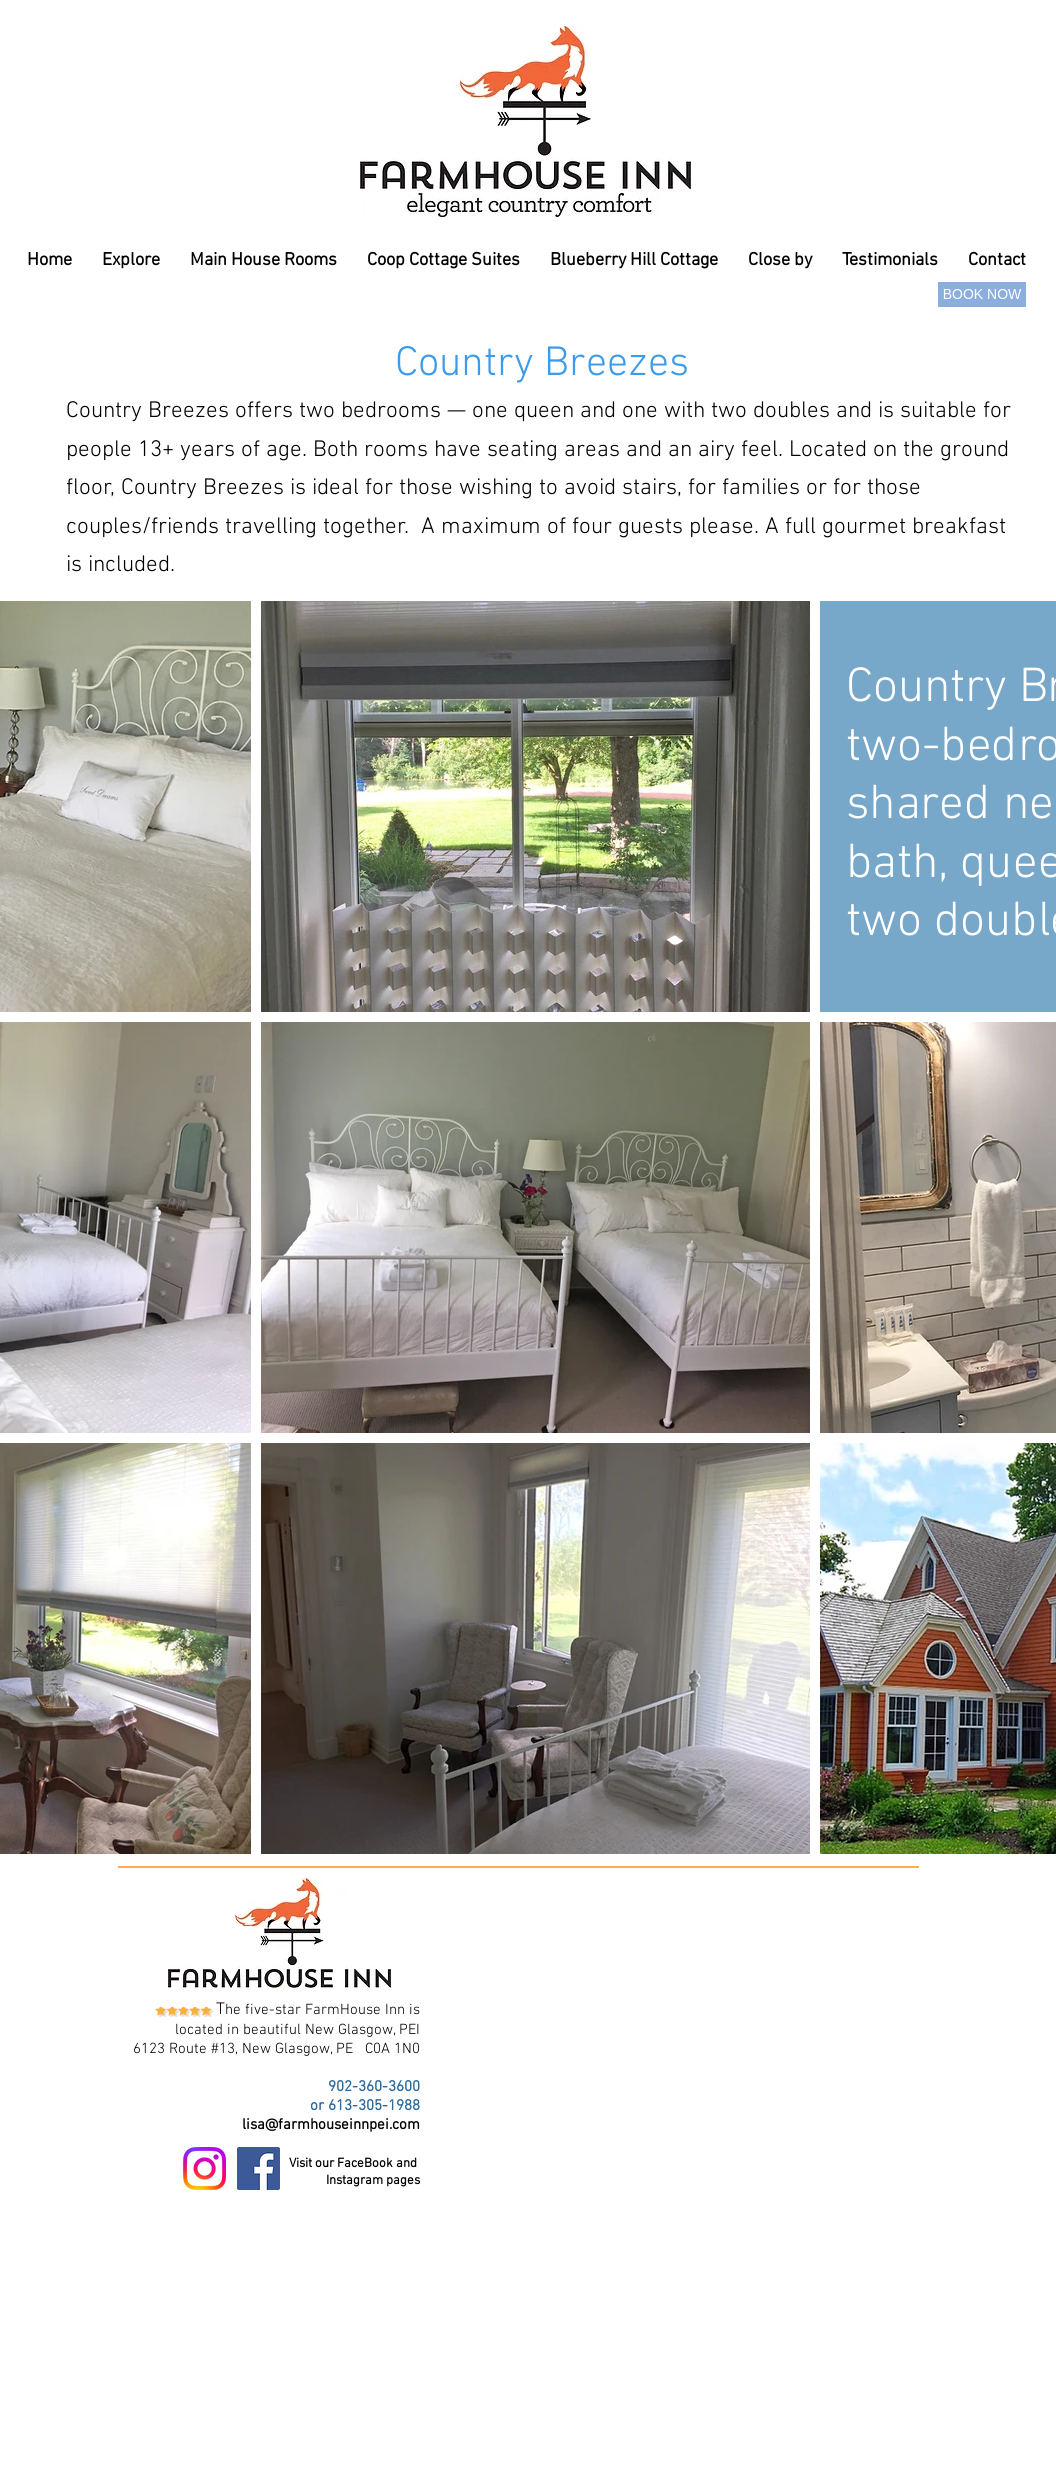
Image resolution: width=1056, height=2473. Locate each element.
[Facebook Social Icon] (258, 2168)
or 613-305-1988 (365, 2106)
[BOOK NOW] (982, 294)
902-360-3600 (374, 2087)
